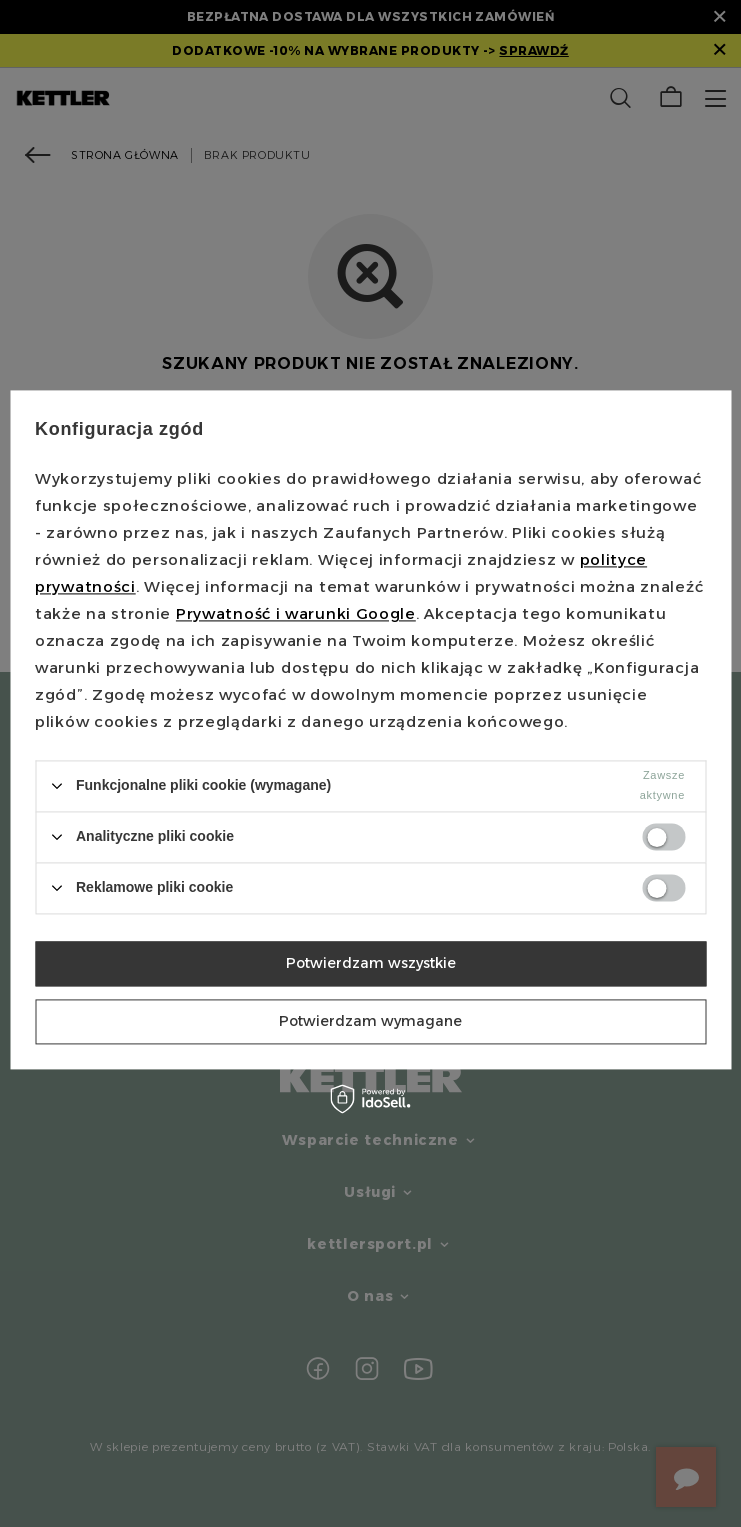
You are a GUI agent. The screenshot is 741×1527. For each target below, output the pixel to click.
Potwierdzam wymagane (370, 1021)
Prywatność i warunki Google (296, 613)
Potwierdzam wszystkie (371, 963)
